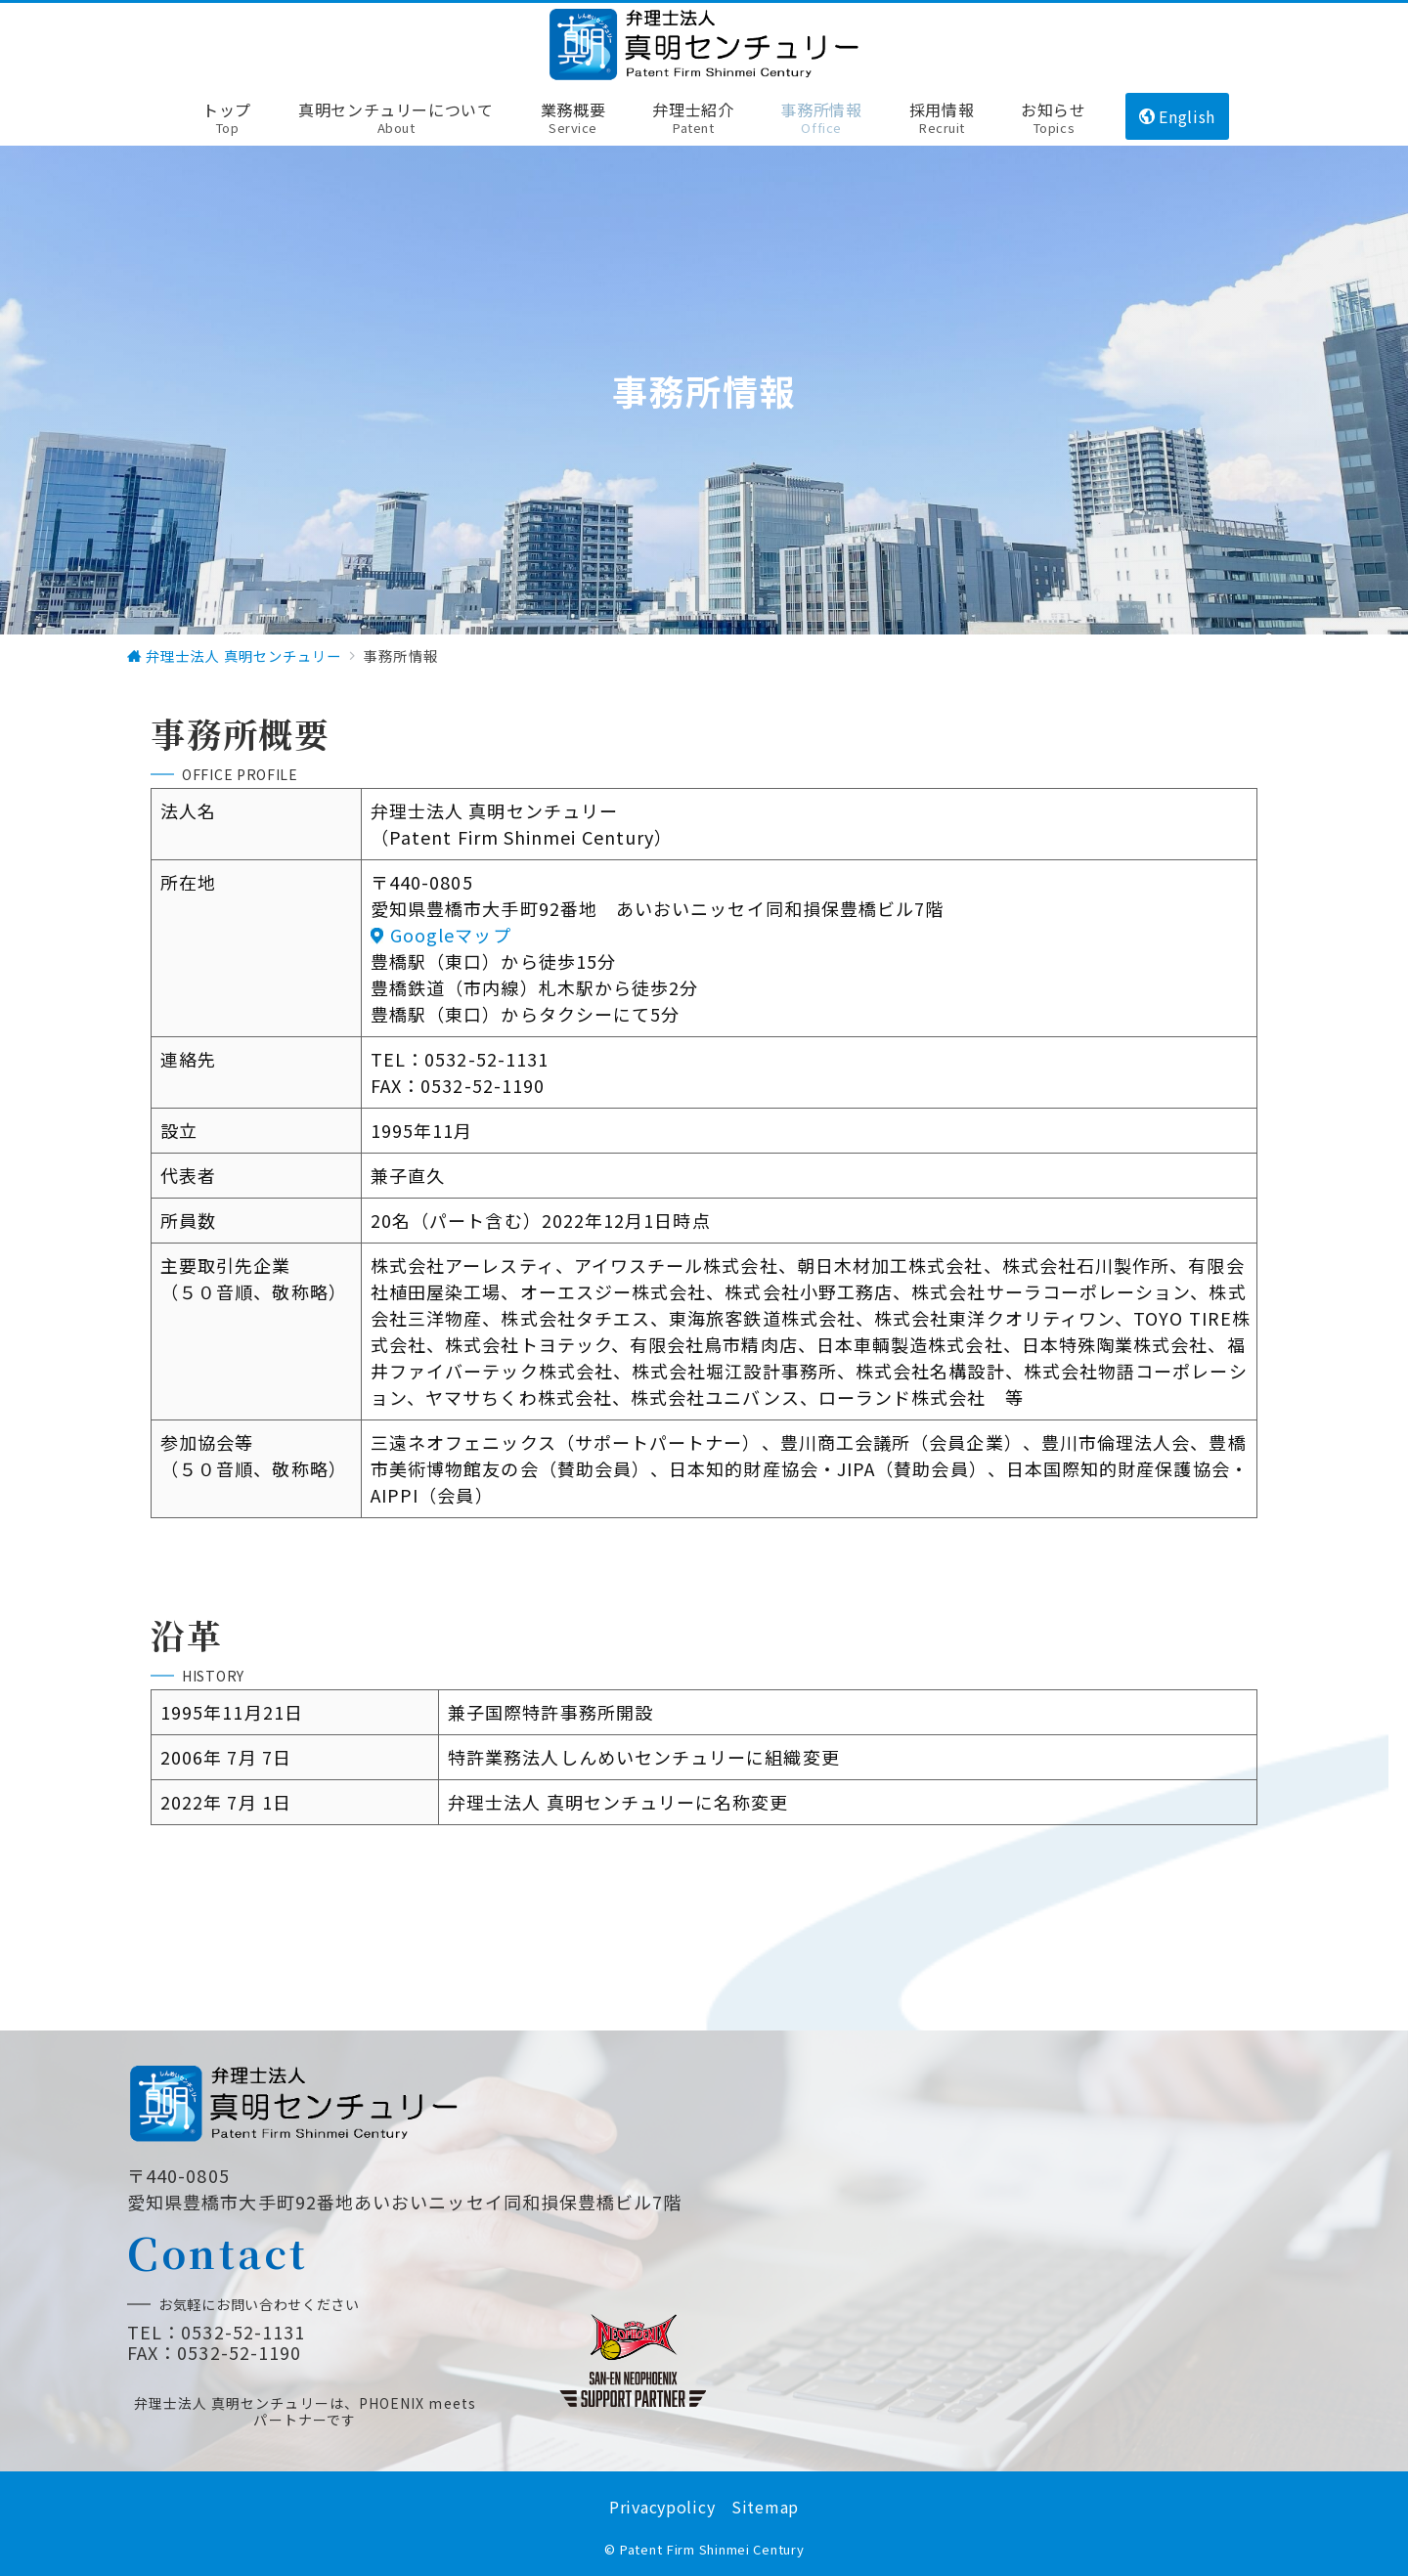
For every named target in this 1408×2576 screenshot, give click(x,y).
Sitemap (765, 2506)
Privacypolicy (662, 2506)
